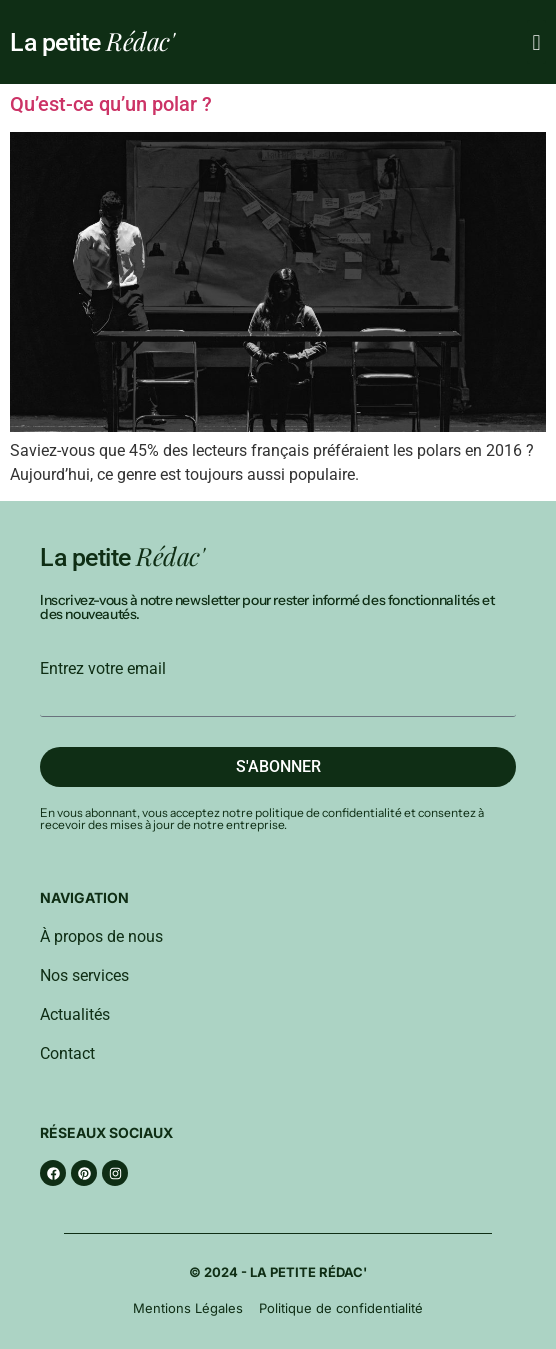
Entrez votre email (103, 669)
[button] (536, 42)
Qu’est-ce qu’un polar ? (111, 104)
